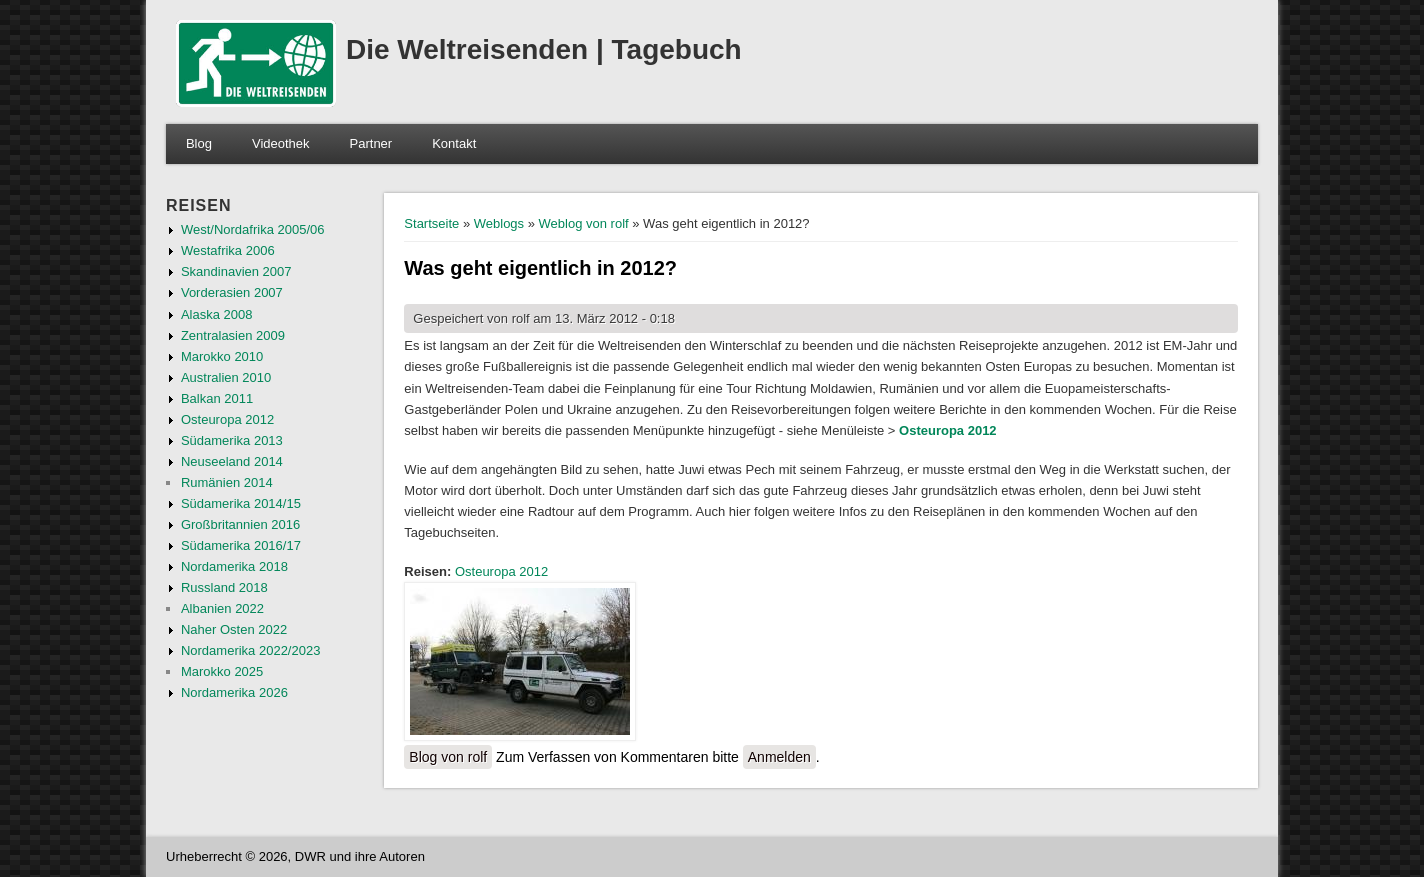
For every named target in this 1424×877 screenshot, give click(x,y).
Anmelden (779, 757)
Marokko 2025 (222, 671)
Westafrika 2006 (228, 250)
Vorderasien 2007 (232, 292)
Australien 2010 (226, 377)
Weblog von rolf (584, 223)
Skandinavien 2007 (236, 271)
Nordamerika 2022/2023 (250, 650)
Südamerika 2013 (232, 440)
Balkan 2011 (217, 398)
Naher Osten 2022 (234, 629)
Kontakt (454, 143)
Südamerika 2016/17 (241, 545)
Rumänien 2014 (227, 482)
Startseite (431, 223)
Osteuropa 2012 (948, 430)
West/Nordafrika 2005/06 (253, 229)
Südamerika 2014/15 (241, 503)
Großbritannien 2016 (240, 524)
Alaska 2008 (217, 314)
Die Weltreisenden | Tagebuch (544, 49)
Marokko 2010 (222, 356)
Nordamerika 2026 (234, 692)
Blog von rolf (448, 757)
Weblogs (499, 223)
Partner (371, 143)
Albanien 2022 (222, 608)
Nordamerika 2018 (234, 566)
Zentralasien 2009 (233, 335)
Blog (199, 143)
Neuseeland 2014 (232, 461)
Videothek (281, 143)
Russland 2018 (224, 587)
